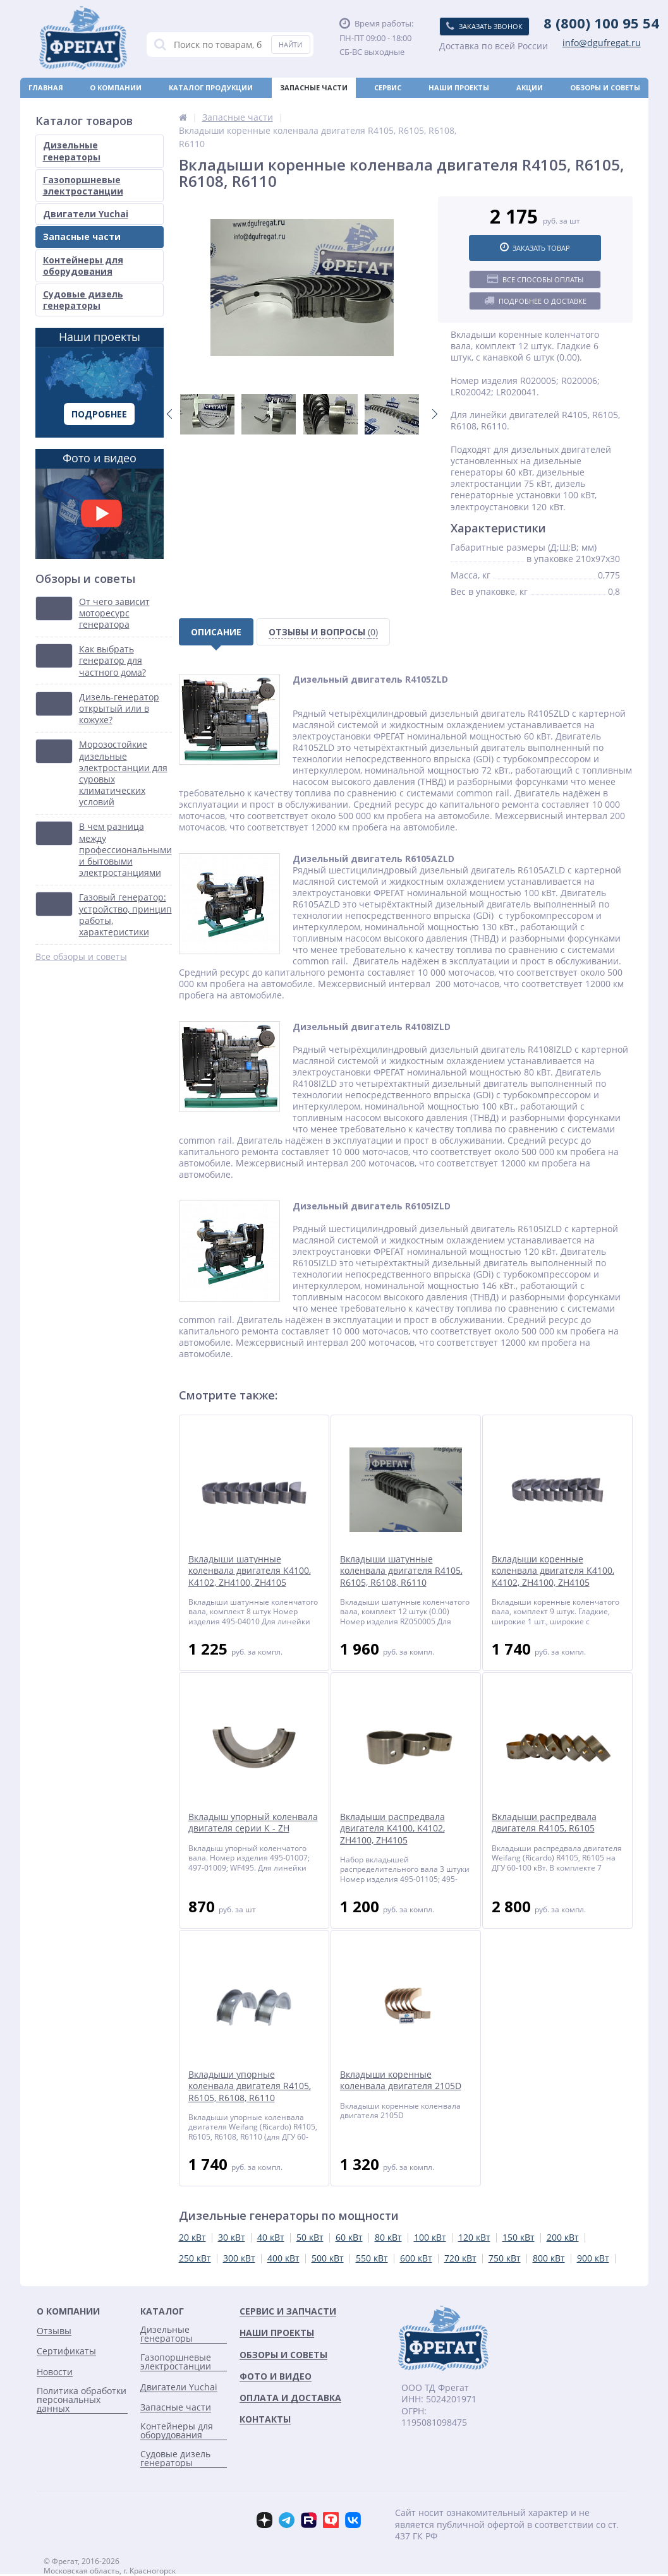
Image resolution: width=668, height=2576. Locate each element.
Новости (354, 107)
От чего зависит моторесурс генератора (114, 613)
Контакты (619, 107)
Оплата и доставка (69, 107)
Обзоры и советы (605, 87)
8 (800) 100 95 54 (601, 22)
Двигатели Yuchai (85, 214)
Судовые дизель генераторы (83, 299)
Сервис (387, 87)
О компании (116, 87)
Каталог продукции (211, 87)
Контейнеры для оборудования (83, 265)
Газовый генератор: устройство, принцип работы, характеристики (125, 915)
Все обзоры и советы (81, 956)
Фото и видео (99, 504)
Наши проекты (458, 87)
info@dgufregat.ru (601, 43)
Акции (529, 87)
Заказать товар (535, 248)
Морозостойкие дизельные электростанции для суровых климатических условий (123, 773)
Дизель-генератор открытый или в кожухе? (119, 709)
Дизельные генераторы (71, 150)
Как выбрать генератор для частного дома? (112, 661)
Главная (45, 87)
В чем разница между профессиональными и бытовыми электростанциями (125, 849)
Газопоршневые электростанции (83, 185)
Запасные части (314, 87)
